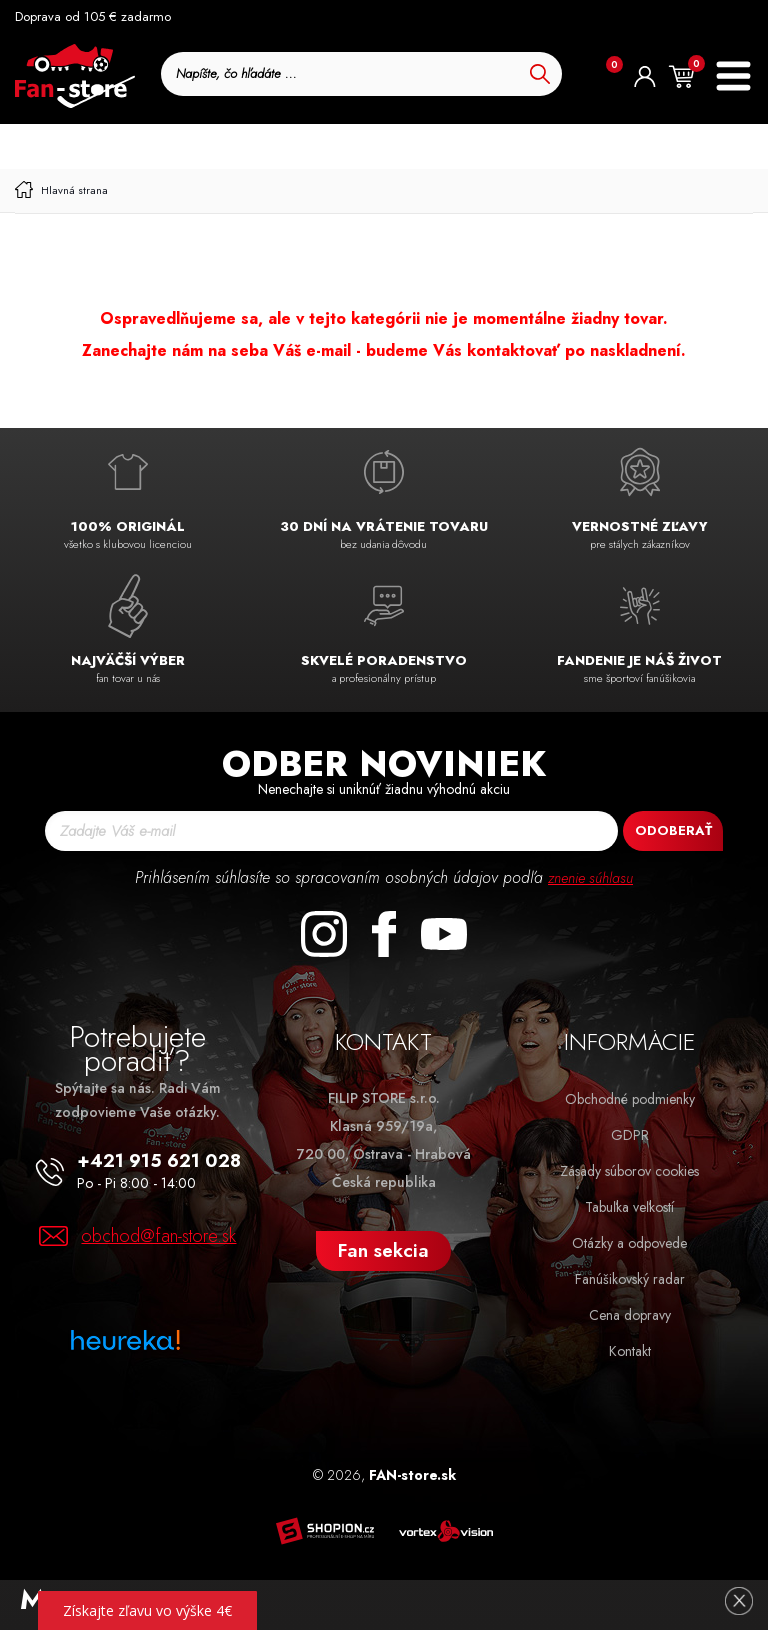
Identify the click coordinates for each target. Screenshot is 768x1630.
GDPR (630, 1135)
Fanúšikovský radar (630, 1279)
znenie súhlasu (591, 877)
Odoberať (673, 830)
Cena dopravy (630, 1315)
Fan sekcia (383, 1250)
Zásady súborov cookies (629, 1171)
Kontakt (630, 1351)
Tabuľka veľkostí (629, 1207)
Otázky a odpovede (629, 1243)
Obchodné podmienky (630, 1099)
